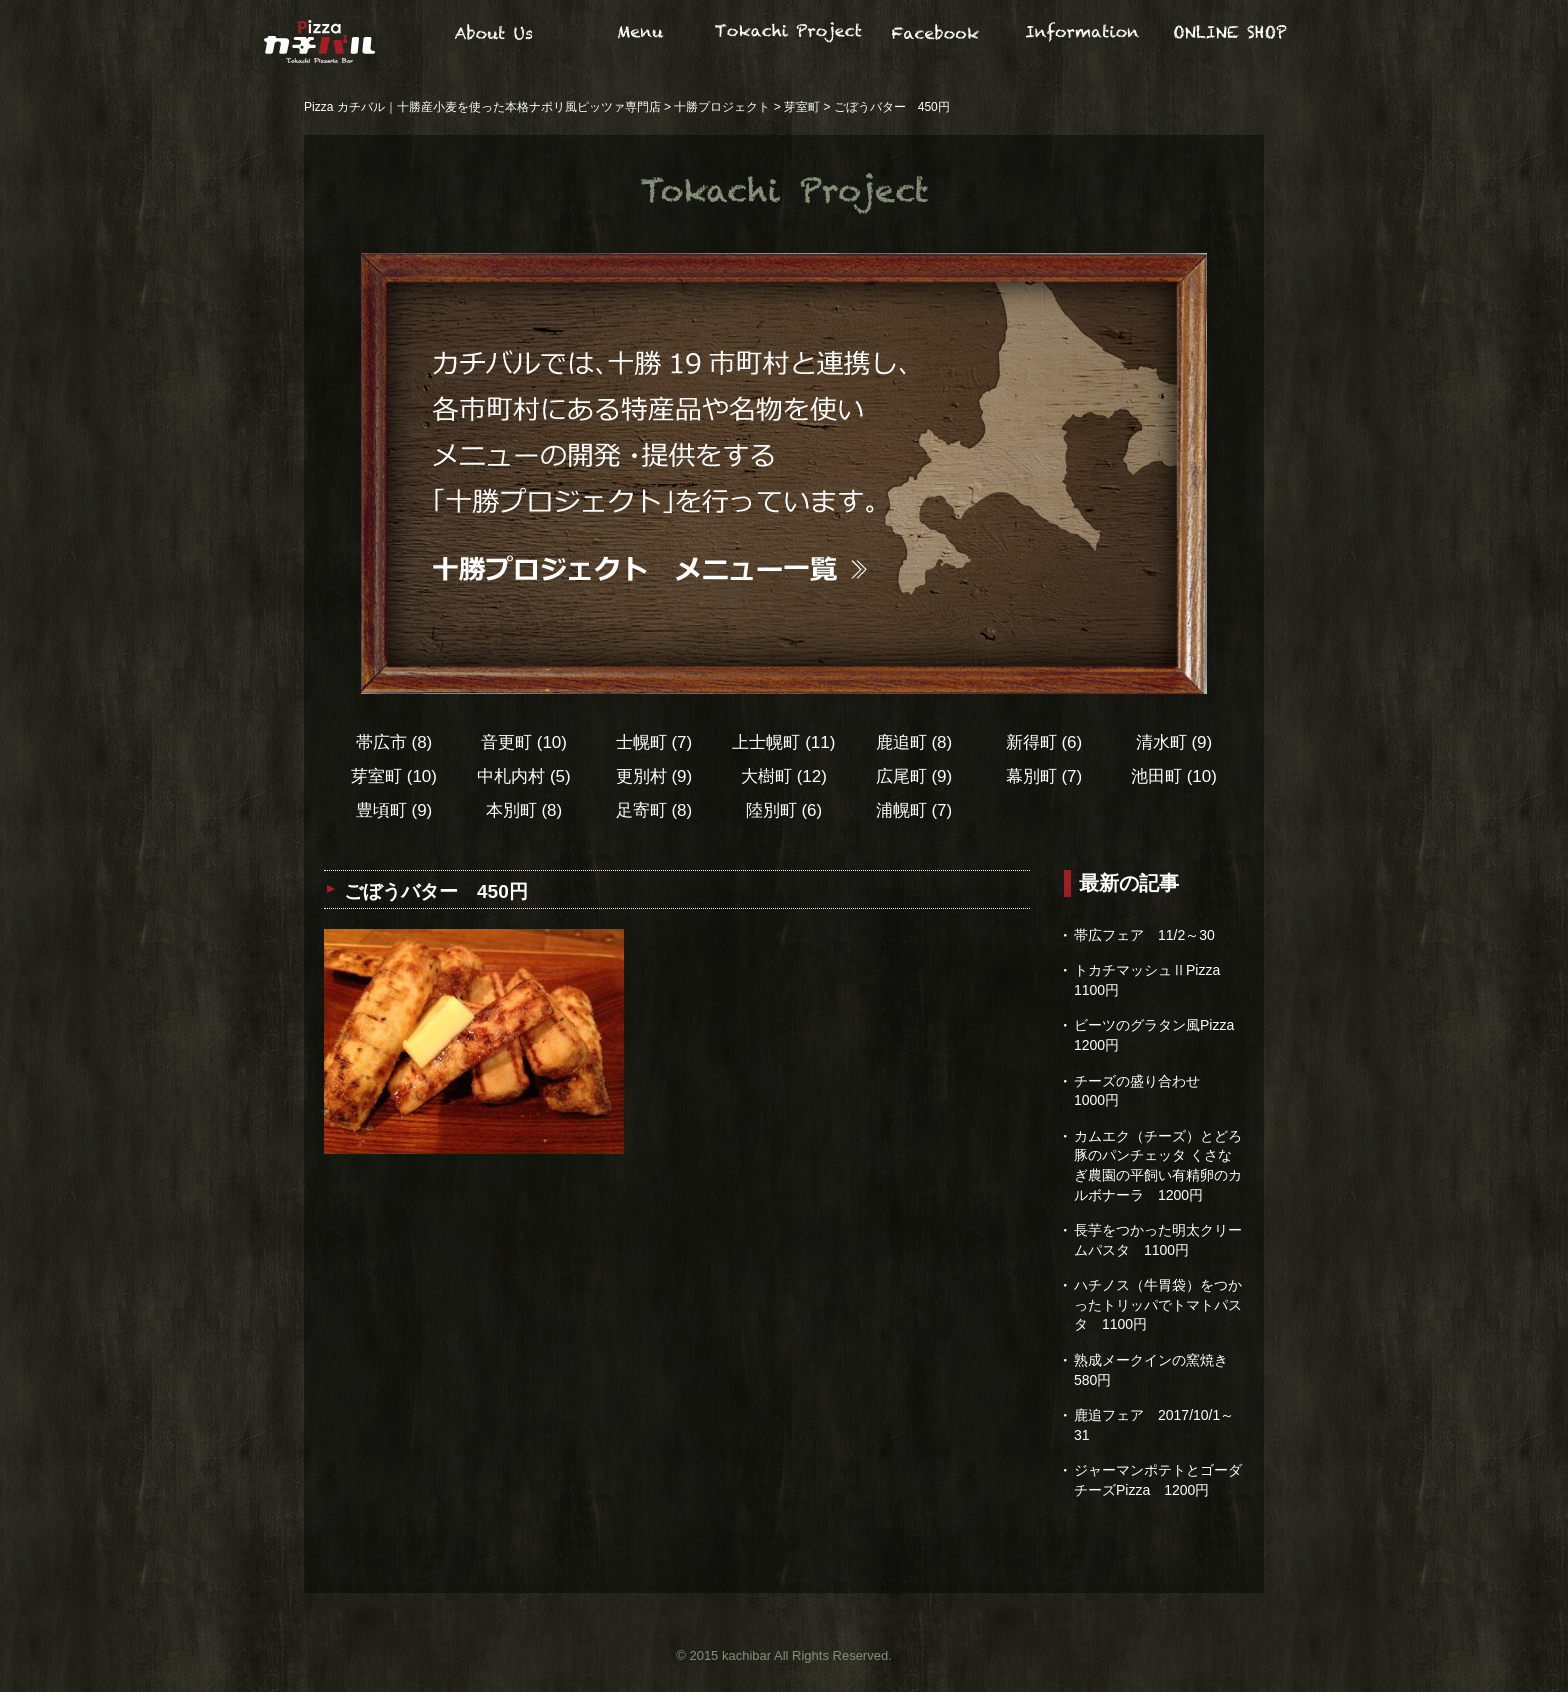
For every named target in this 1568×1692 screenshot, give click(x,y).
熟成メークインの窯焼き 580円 (1151, 1370)
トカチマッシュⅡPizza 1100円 (1154, 980)
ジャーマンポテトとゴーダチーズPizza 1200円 (1158, 1480)
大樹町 (784, 776)
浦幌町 (914, 810)
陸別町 (784, 810)
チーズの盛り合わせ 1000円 (1144, 1091)
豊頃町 (394, 810)
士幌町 (654, 742)
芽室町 (394, 776)
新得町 (1044, 742)
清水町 (1174, 742)
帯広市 (394, 742)
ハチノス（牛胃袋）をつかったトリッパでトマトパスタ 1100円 (1158, 1304)
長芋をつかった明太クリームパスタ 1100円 (1158, 1240)
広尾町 (914, 776)
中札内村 (524, 776)
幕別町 (1044, 776)
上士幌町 (783, 742)
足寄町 (654, 810)
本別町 (524, 810)
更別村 (654, 776)
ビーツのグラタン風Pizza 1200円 (1159, 1035)
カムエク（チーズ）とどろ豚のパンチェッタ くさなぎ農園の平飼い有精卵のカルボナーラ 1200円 (1158, 1165)
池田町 (1174, 776)
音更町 (524, 742)
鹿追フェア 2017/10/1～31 (1154, 1425)
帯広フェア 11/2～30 (1144, 935)
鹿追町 (914, 742)
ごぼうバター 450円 (436, 891)
